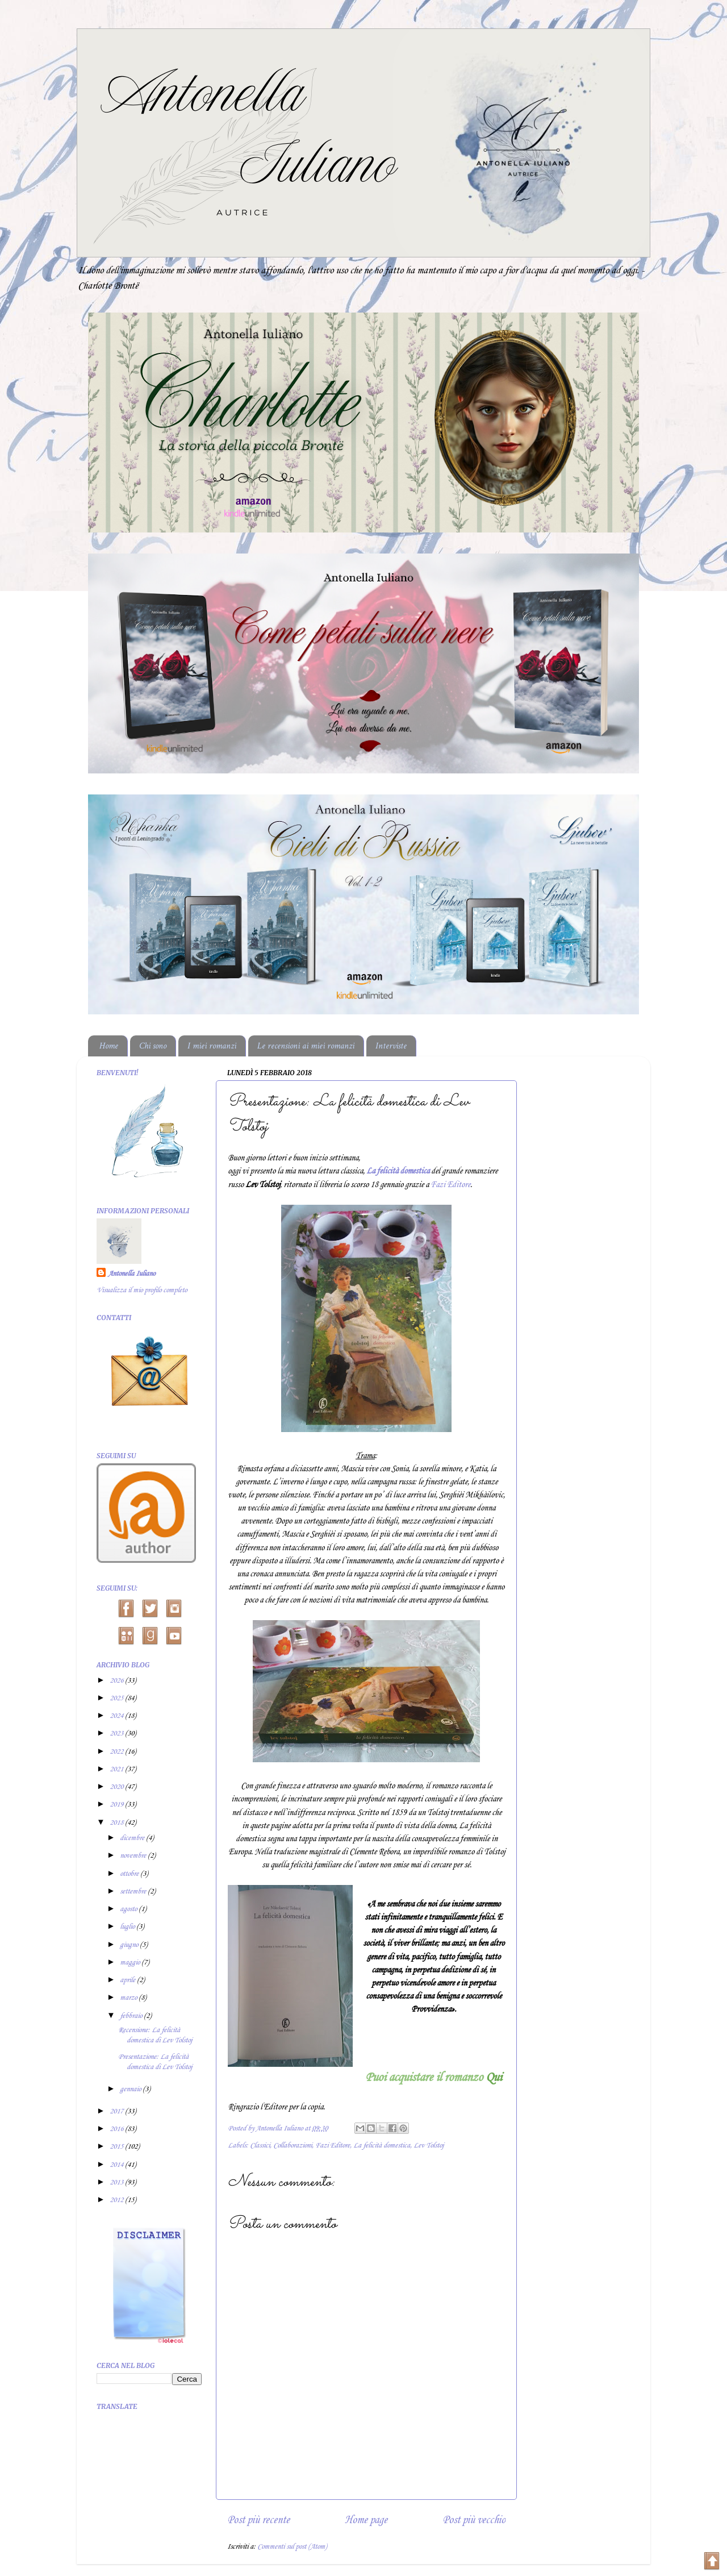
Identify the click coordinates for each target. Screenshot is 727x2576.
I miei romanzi (211, 1046)
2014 (117, 2165)
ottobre (130, 1874)
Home (108, 1046)
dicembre (133, 1838)
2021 (117, 1769)
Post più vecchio (473, 2520)
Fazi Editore (450, 1185)
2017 (117, 2111)
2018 (117, 1823)
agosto (129, 1909)
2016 (117, 2129)
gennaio (131, 2089)
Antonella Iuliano (131, 1274)
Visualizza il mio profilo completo (142, 1290)
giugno (130, 1945)
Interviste (391, 1046)
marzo (129, 1998)
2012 (117, 2200)
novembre (134, 1856)
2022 (117, 1752)
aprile (128, 1980)
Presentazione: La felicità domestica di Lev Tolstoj (155, 2062)
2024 (117, 1716)
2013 (117, 2182)
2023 (117, 1733)
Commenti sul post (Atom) (292, 2547)
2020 (117, 1787)
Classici (260, 2145)
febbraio (132, 2016)
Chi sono (152, 1046)
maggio (130, 1962)
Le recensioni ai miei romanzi (305, 1046)
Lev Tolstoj (428, 2145)
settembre (134, 1891)
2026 (117, 1681)
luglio (128, 1927)
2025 (117, 1698)
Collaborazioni (292, 2145)
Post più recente (258, 2520)
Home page (366, 2520)
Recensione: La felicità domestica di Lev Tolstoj (155, 2035)
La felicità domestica (381, 2145)
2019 (117, 1804)
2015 (117, 2146)
